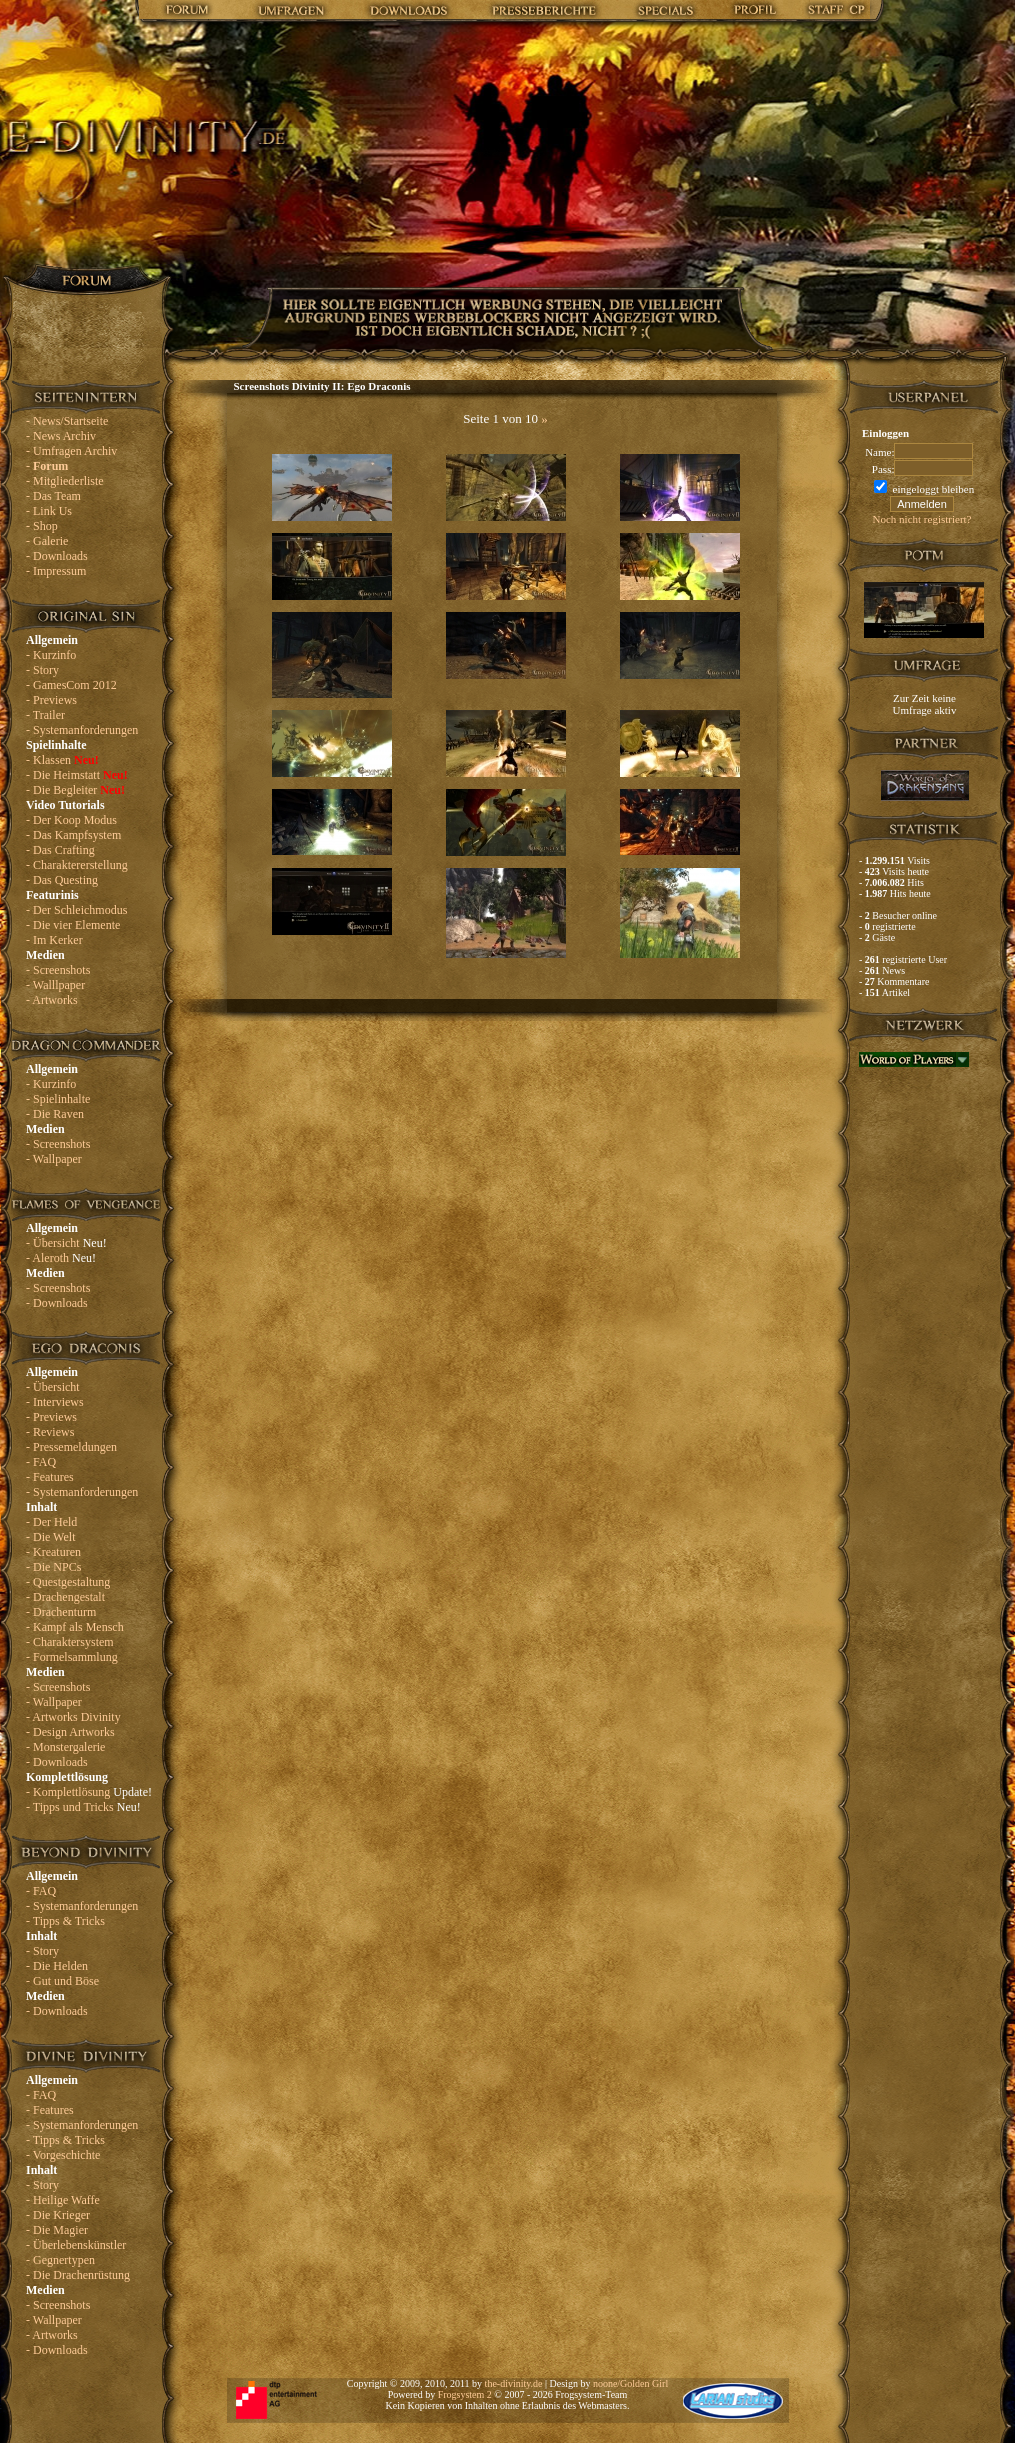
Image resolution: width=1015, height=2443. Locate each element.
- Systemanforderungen (82, 730)
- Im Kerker (54, 940)
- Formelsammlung (72, 1657)
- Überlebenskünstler (76, 2245)
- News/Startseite (67, 421)
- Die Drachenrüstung (78, 2275)
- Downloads (57, 556)
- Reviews (50, 1432)
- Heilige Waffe (63, 2200)
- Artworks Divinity (73, 1717)
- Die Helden (57, 1966)
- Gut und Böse (62, 1981)
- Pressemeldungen (71, 1447)
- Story (42, 670)
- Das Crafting (60, 850)
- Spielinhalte (58, 1099)
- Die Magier (57, 2230)
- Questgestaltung (68, 1582)
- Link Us (49, 511)
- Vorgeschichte (63, 2155)
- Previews (51, 700)
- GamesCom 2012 (71, 685)
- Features (50, 1477)
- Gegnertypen (60, 2260)
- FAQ (41, 1462)
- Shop (42, 526)
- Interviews (55, 1402)
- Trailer (45, 715)
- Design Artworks (70, 1732)
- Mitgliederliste (65, 481)
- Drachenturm (61, 1612)
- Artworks (52, 1000)
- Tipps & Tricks (65, 1921)
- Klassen (62, 760)
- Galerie (47, 541)
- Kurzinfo (51, 655)
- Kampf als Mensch (75, 1627)
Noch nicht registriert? (922, 519)
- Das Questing (62, 880)
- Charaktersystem (70, 1642)
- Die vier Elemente (73, 925)
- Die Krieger (58, 2215)
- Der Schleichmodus (76, 910)
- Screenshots (58, 970)
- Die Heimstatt (77, 775)
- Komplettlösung (89, 1792)
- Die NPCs (53, 1567)
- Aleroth (61, 1258)
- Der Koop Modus (71, 820)
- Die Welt (50, 1537)
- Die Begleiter (75, 790)
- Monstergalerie (65, 1747)
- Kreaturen (53, 1552)
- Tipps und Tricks (83, 1807)
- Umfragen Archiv (71, 451)
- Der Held (51, 1522)
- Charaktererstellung (77, 865)
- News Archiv (61, 436)
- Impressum (56, 571)
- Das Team (53, 496)
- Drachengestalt (65, 1597)
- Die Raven (55, 1114)
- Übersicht (66, 1243)
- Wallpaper (54, 1159)
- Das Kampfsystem (73, 835)
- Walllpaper (55, 985)
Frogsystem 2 (465, 2394)
